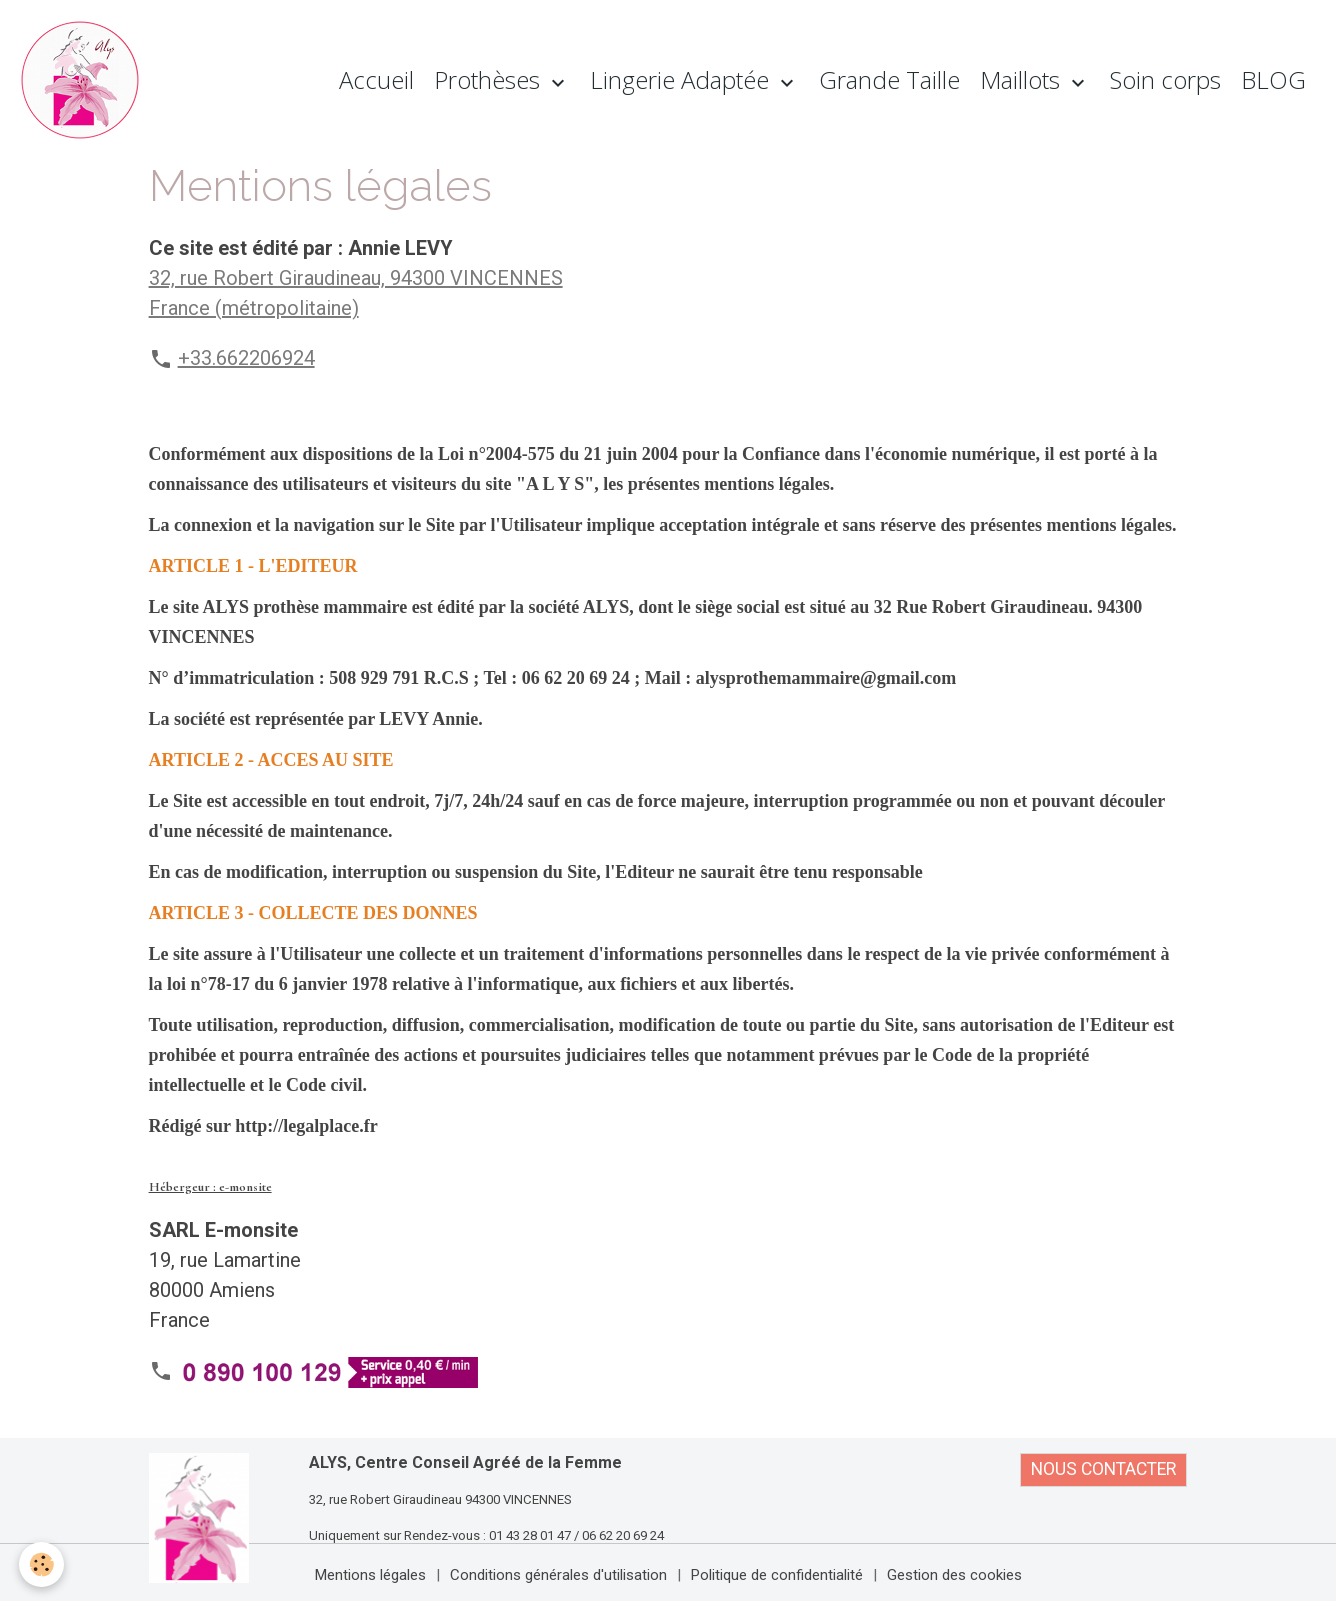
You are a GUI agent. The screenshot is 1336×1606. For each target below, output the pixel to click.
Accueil (376, 79)
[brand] (85, 80)
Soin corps (1165, 79)
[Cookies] (42, 1564)
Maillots (1023, 79)
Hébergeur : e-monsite (210, 1187)
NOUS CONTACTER (1103, 1469)
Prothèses (490, 79)
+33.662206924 (246, 358)
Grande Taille (889, 79)
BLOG (1273, 79)
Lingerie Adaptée (682, 79)
